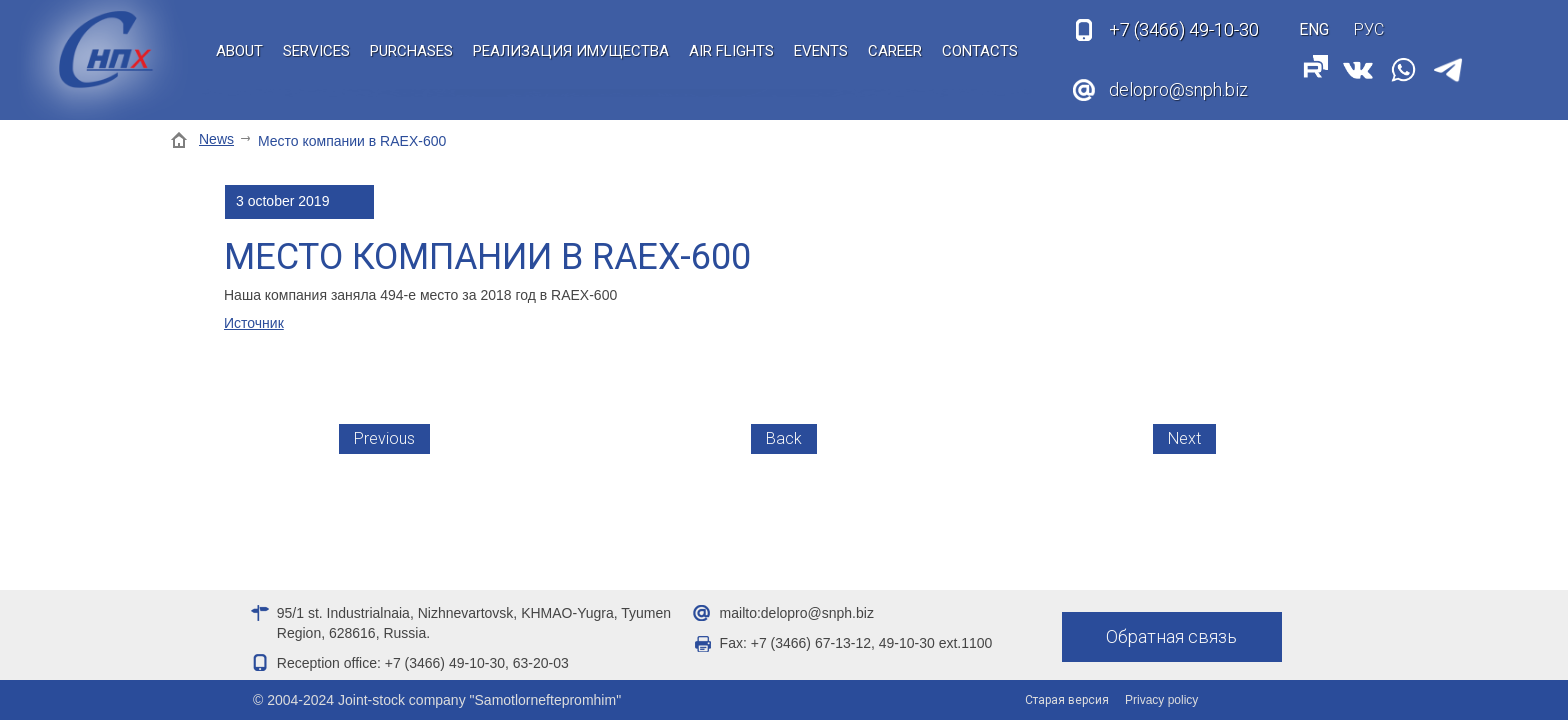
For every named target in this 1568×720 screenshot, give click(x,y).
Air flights (731, 51)
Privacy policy (1161, 700)
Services (316, 51)
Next (1184, 438)
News (216, 139)
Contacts (980, 51)
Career (895, 51)
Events (821, 51)
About (239, 51)
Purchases (411, 51)
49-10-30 (1184, 30)
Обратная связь (1171, 636)
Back (784, 438)
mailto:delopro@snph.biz (797, 613)
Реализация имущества (571, 51)
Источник (254, 323)
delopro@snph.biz (1178, 89)
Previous (384, 438)
